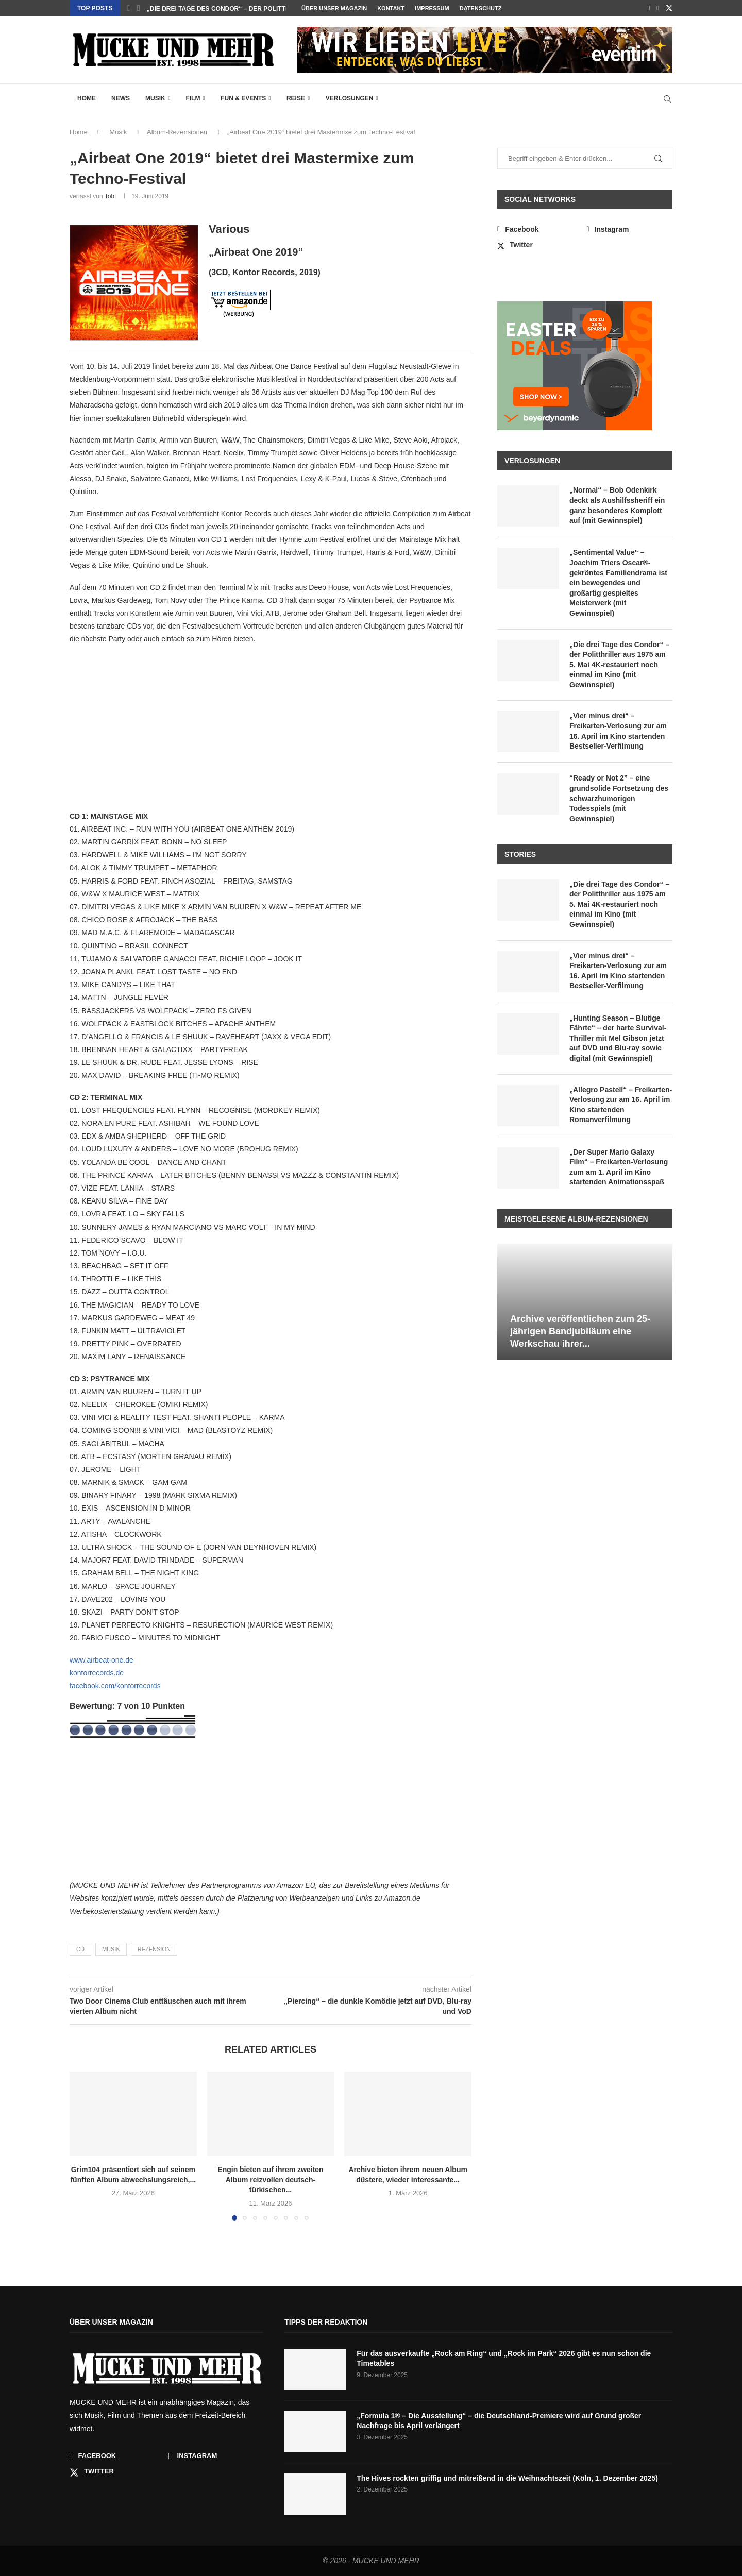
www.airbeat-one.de (101, 1660)
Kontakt (390, 8)
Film (192, 98)
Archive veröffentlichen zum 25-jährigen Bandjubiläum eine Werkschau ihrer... (580, 1331)
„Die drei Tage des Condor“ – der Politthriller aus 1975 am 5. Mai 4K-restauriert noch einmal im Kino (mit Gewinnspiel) (619, 664)
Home (86, 98)
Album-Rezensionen (177, 132)
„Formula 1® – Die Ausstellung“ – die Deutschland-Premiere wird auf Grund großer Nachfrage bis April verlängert (499, 2421)
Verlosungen (350, 98)
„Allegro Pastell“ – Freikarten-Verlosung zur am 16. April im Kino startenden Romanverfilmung (620, 1105)
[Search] (667, 99)
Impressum (432, 8)
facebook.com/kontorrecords (115, 1686)
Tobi (110, 196)
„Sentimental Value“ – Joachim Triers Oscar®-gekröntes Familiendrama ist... (282, 8)
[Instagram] (657, 8)
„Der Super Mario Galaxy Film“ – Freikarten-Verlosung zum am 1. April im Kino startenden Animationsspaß (618, 1167)
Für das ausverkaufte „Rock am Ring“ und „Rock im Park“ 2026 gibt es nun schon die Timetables (504, 2358)
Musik (155, 98)
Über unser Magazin (334, 8)
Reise (295, 98)
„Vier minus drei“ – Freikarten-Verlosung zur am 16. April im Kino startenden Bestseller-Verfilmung (618, 730)
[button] (128, 8)
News (120, 98)
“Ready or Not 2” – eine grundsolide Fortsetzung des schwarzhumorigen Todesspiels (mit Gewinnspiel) (618, 798)
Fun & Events (243, 98)
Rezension (154, 1949)
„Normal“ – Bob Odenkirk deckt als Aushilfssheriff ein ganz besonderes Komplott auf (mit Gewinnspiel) (617, 505)
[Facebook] (649, 8)
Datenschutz (481, 8)
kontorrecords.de (97, 1673)
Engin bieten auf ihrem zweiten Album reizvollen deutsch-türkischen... (270, 2179)
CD (80, 1949)
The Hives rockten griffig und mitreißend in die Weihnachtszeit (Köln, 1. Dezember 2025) (507, 2478)
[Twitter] (669, 8)
